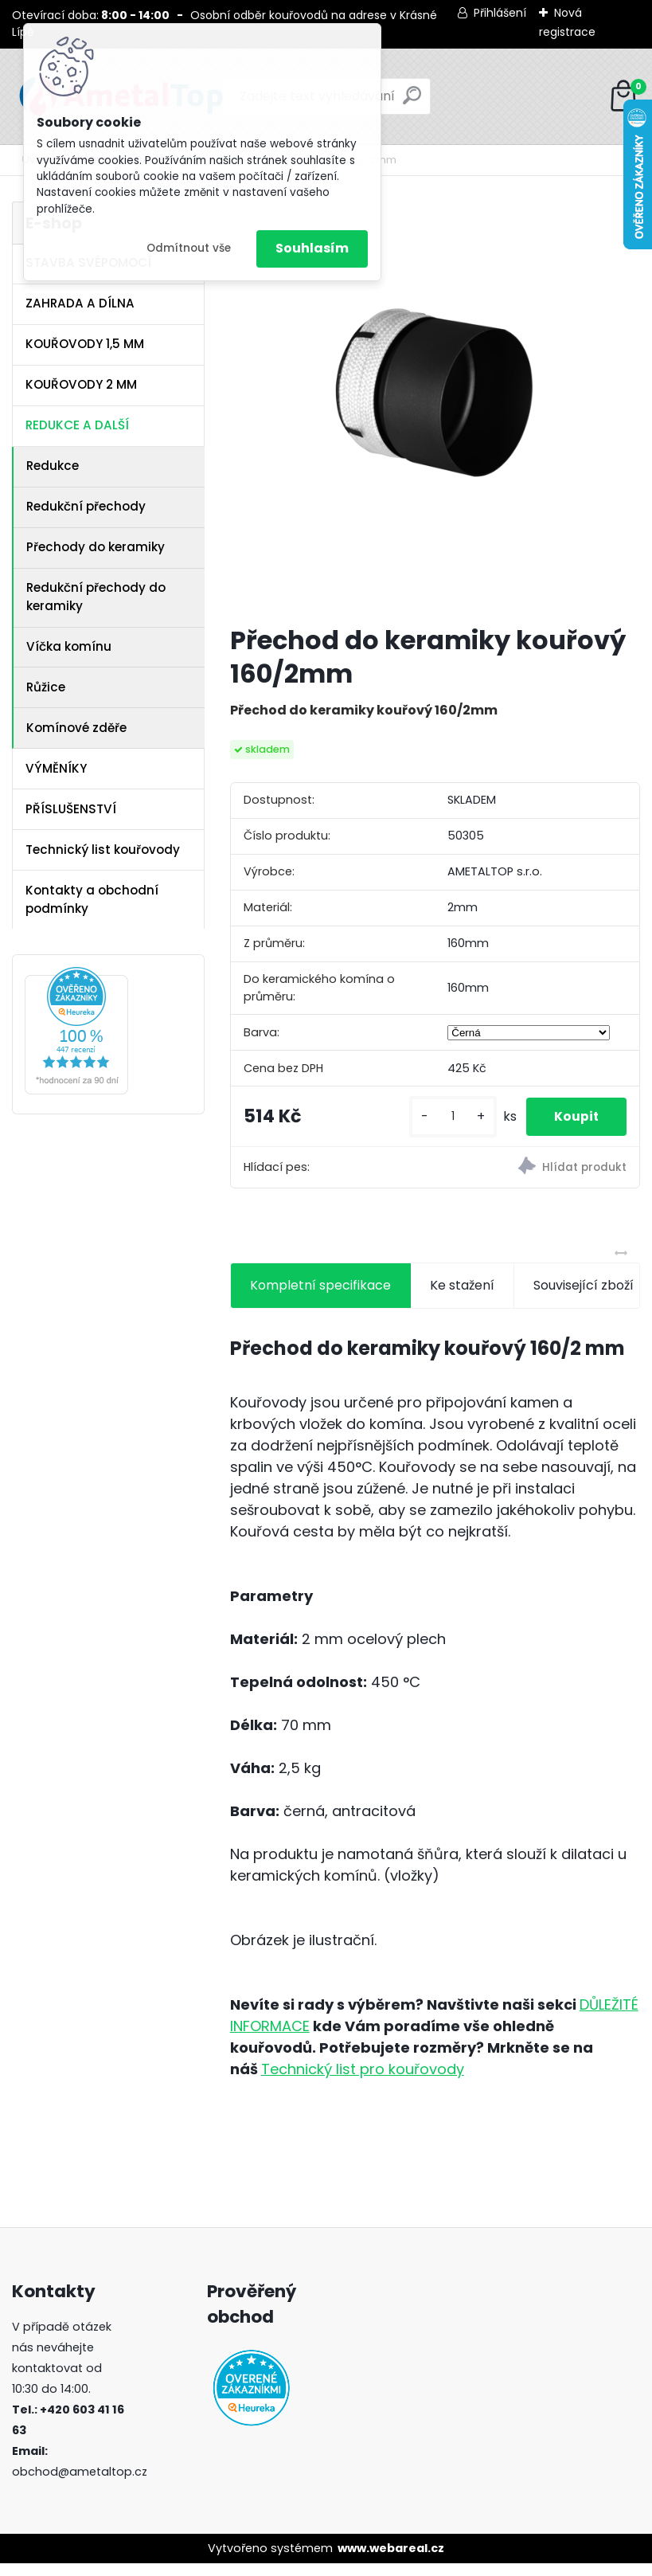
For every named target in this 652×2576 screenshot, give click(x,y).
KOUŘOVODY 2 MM (81, 384)
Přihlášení (500, 13)
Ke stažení (462, 1297)
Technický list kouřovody (102, 849)
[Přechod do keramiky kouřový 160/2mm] (435, 407)
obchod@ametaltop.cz (79, 2484)
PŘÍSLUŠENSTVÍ (70, 809)
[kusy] (450, 1123)
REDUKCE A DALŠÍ (77, 425)
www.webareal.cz (391, 2560)
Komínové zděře (76, 727)
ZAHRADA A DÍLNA (80, 303)
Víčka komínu (68, 646)
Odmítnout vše (188, 248)
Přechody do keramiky (95, 546)
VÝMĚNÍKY (56, 768)
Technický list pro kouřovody (362, 2081)
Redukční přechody (86, 506)
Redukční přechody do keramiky (96, 596)
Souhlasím (312, 248)
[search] (412, 101)
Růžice (45, 687)
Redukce (52, 465)
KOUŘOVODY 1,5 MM (84, 343)
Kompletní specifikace (320, 1297)
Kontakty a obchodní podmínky (91, 899)
